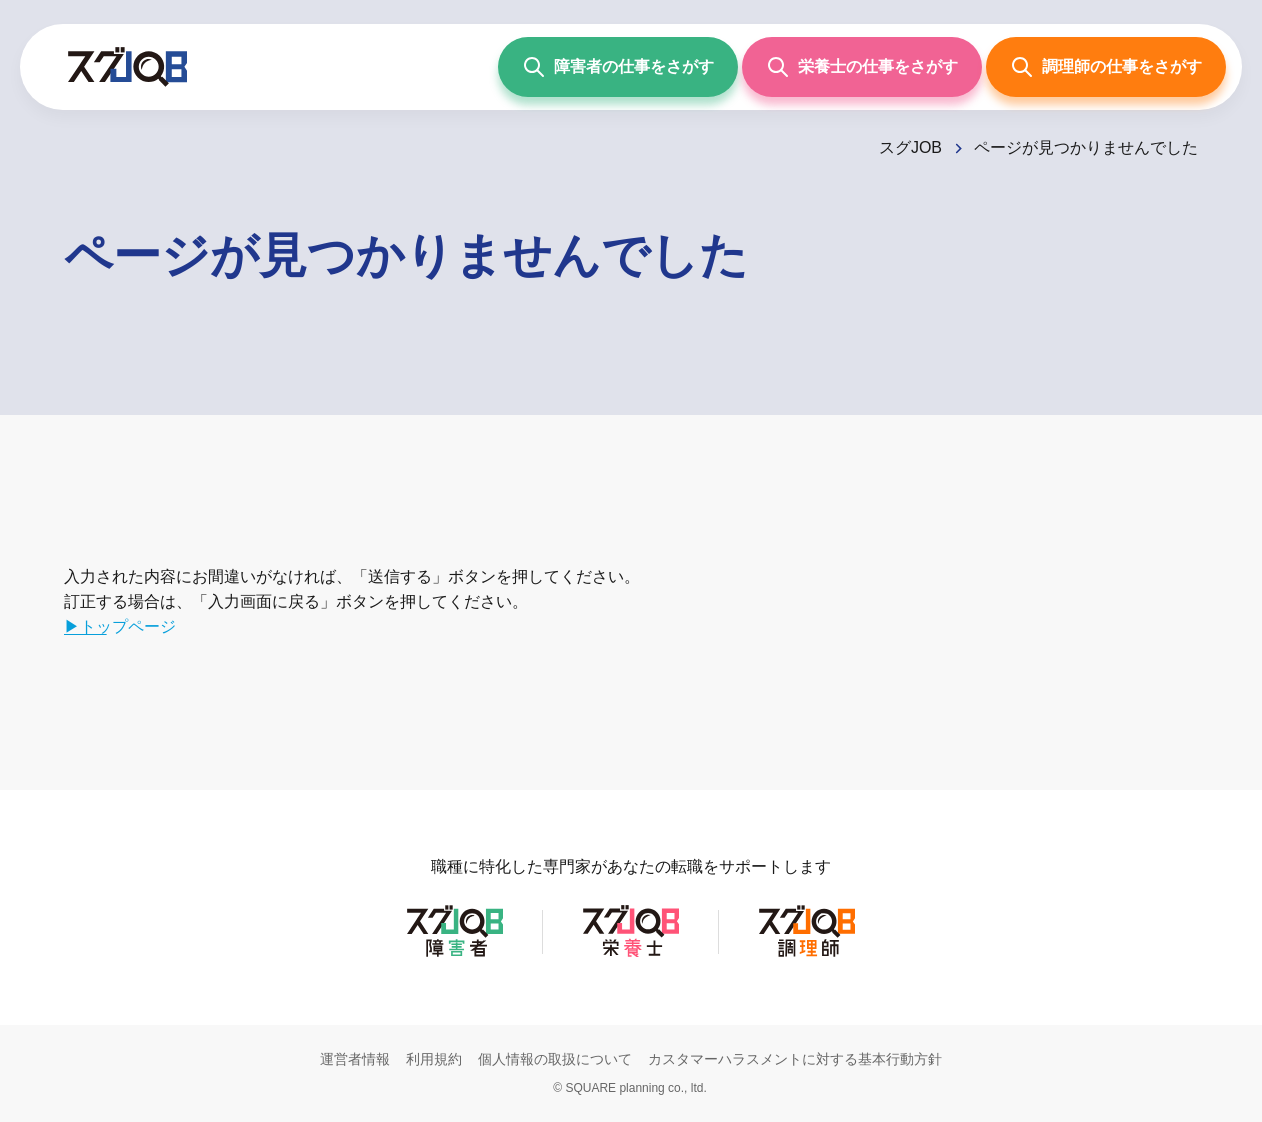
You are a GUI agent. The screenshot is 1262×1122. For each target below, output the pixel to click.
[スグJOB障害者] (455, 955)
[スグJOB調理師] (807, 955)
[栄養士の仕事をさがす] (862, 67)
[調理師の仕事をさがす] (1106, 67)
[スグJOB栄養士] (631, 955)
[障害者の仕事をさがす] (618, 67)
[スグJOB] (922, 147)
